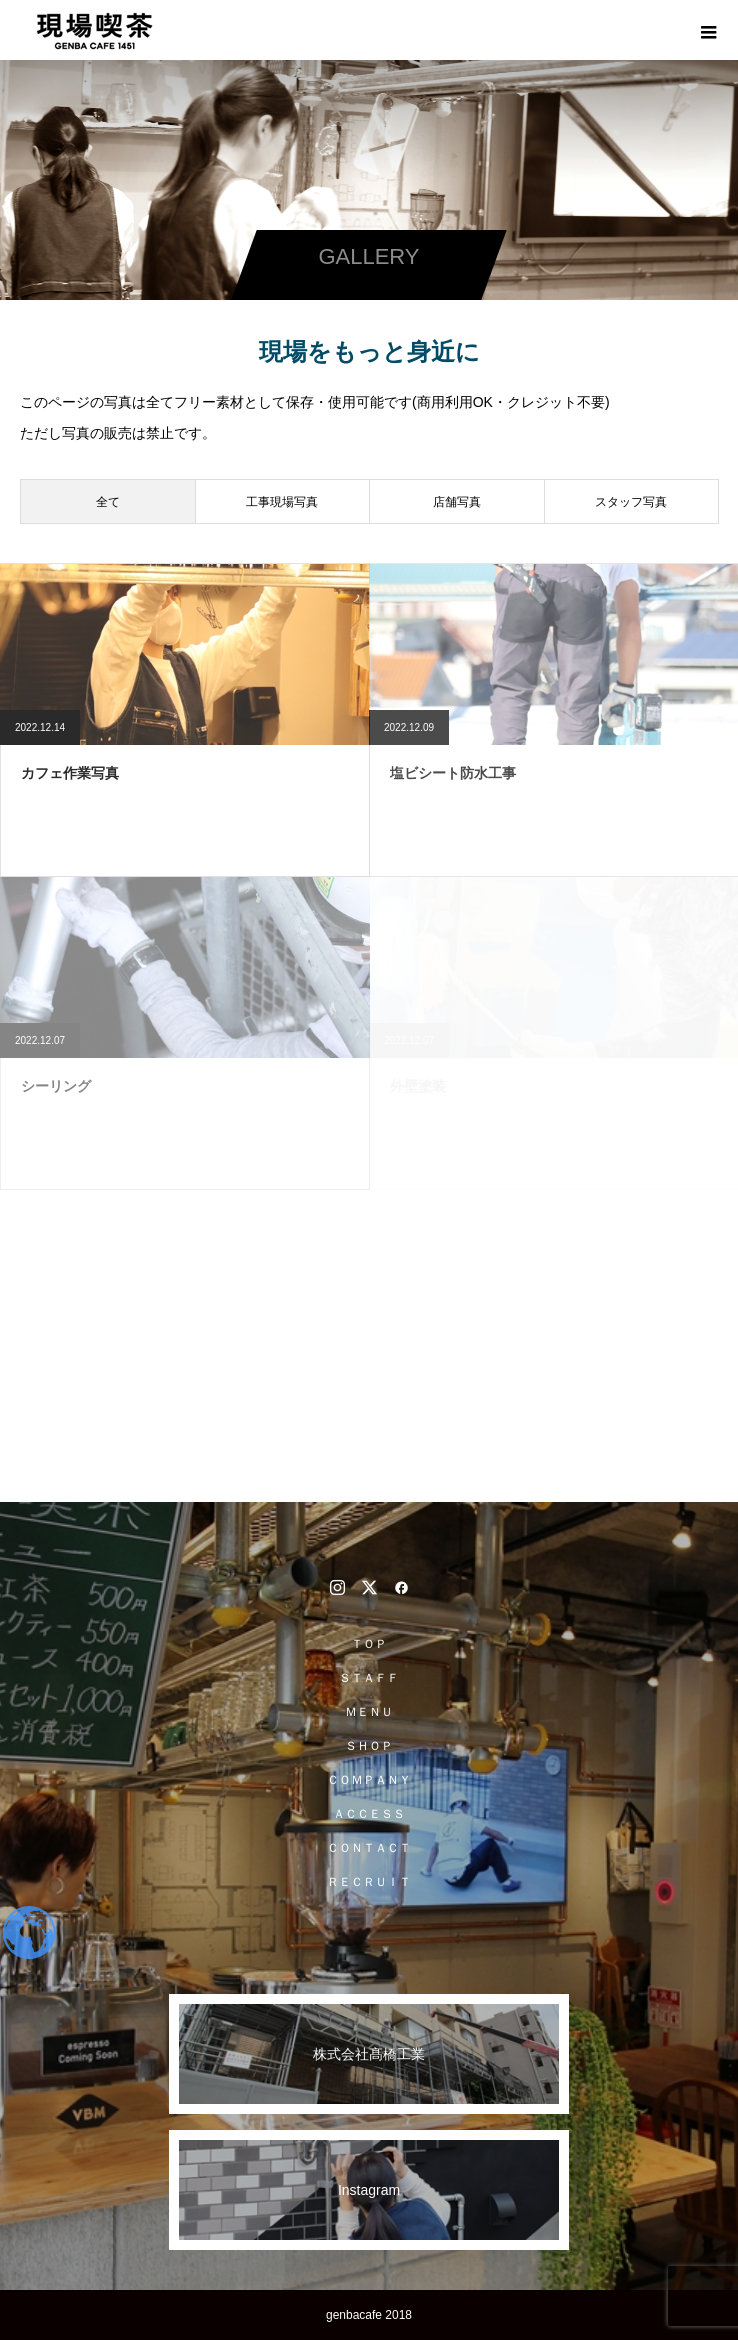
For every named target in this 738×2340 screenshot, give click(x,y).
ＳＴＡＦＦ (369, 1678)
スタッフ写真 (631, 502)
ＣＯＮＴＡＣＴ (369, 1848)
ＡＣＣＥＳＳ (369, 1814)
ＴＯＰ (369, 1644)
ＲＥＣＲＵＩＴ (369, 1882)
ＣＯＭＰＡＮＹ (369, 1780)
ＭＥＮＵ (369, 1712)
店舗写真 (457, 502)
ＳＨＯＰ (369, 1746)
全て (108, 502)
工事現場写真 (282, 502)
